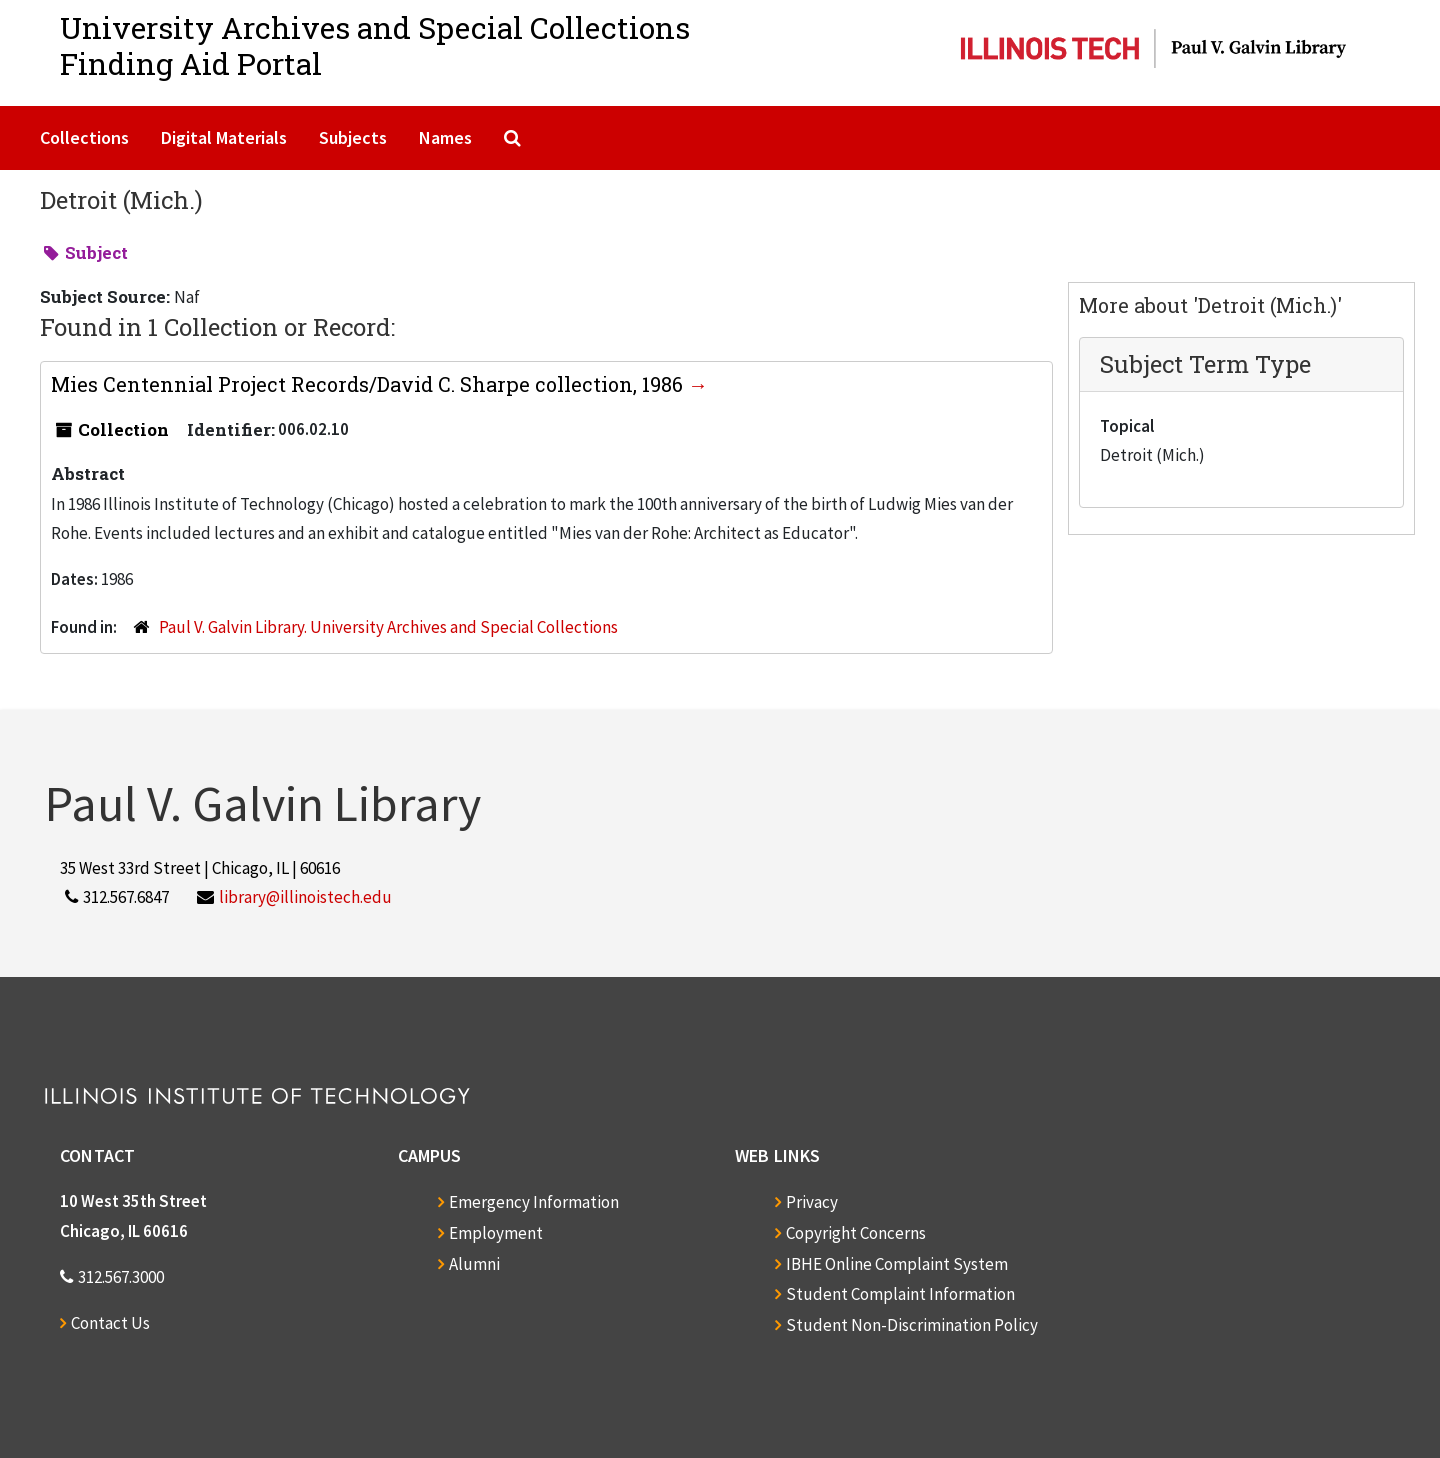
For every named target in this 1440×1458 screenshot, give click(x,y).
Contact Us (110, 1323)
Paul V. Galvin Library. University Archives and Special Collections (388, 627)
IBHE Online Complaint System (897, 1264)
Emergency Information (534, 1202)
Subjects (353, 137)
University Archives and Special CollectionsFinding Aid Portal (375, 45)
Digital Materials (224, 137)
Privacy (812, 1202)
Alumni (474, 1264)
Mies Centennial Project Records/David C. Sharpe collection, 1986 (369, 384)
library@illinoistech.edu (305, 897)
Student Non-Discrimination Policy (912, 1325)
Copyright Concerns (856, 1233)
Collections (84, 137)
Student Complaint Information (900, 1294)
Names (445, 137)
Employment (496, 1233)
